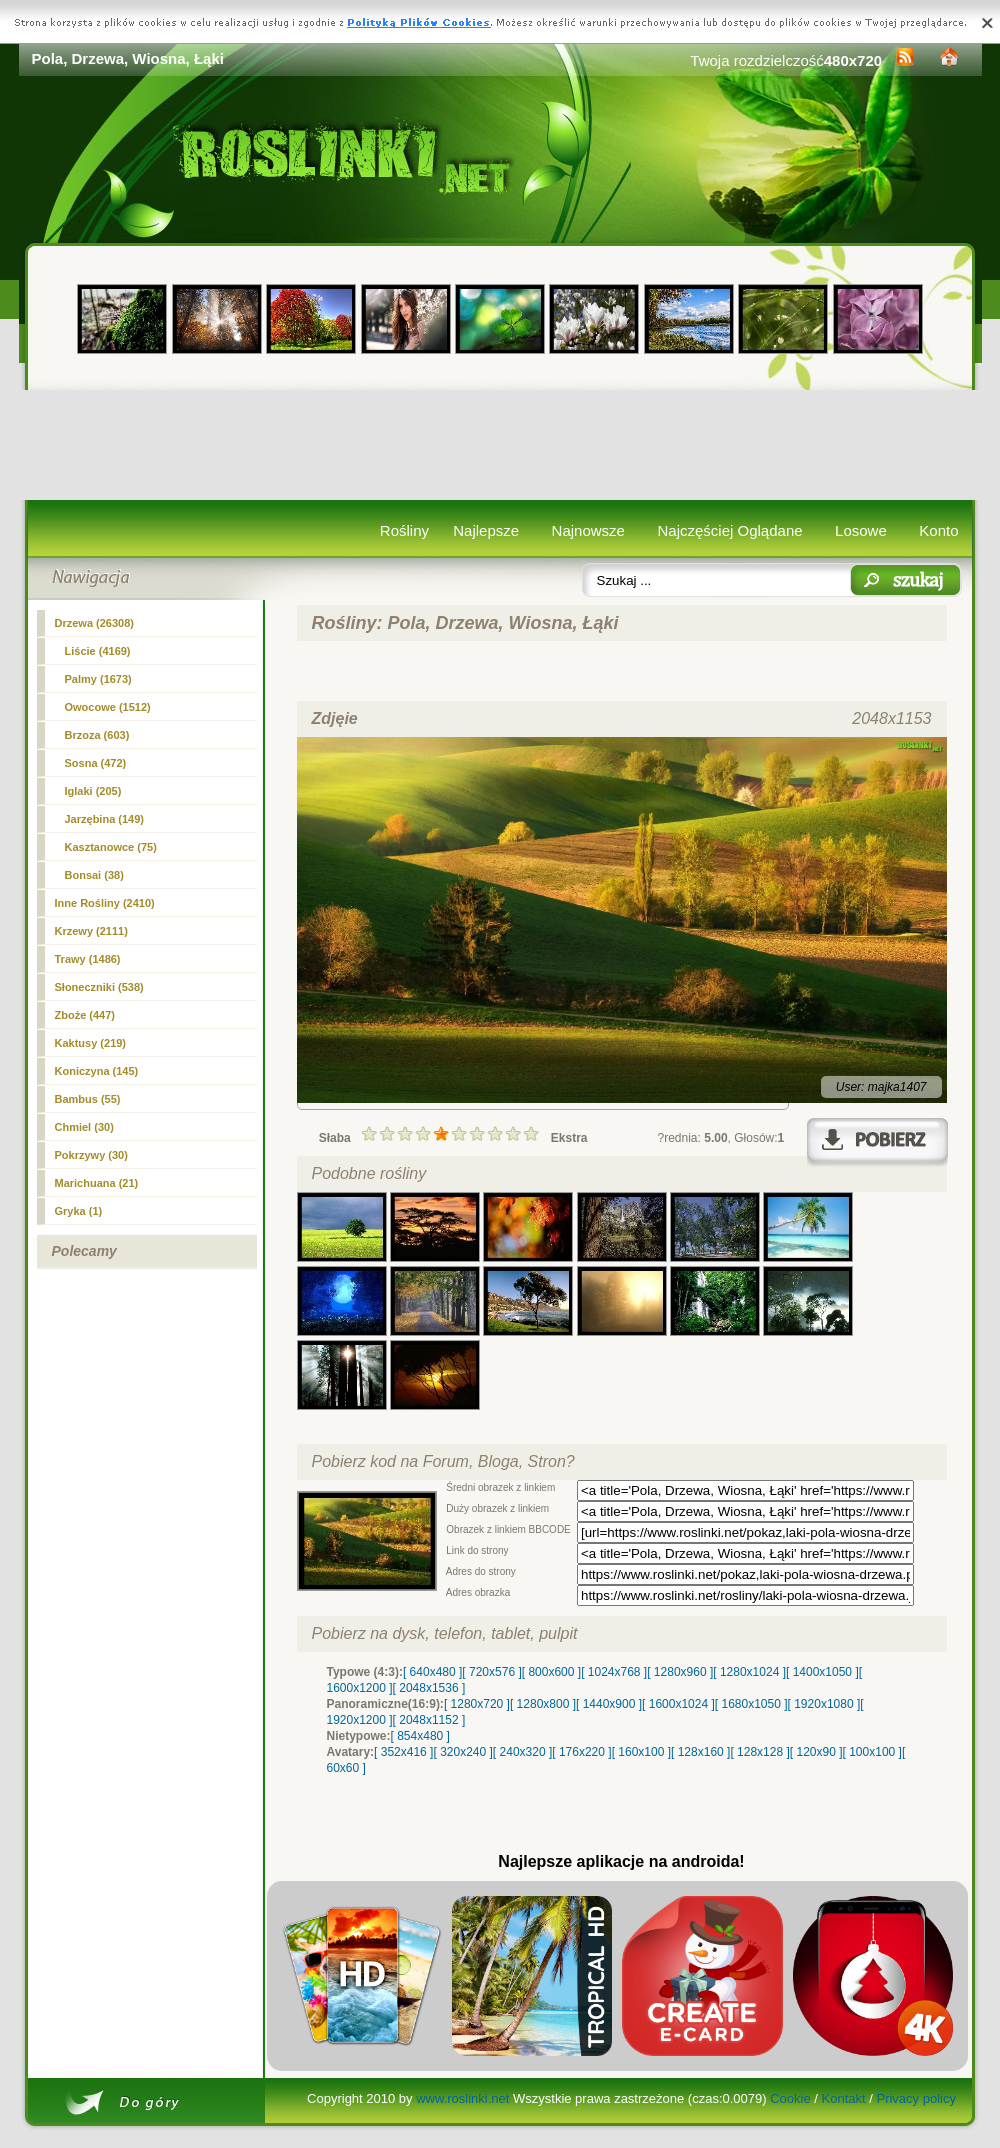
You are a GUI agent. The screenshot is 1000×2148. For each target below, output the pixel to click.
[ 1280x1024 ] (749, 1672)
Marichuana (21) (97, 1183)
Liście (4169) (98, 651)
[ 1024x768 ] (614, 1672)
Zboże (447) (85, 1015)
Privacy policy (915, 2098)
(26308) (95, 623)
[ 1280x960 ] (680, 1672)
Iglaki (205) (93, 791)
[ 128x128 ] (759, 1752)
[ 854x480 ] (420, 1736)
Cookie (790, 2098)
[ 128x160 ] (700, 1752)
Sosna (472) (96, 763)
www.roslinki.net (462, 2098)
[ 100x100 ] (872, 1752)
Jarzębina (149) (104, 819)
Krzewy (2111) (91, 931)
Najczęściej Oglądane (729, 530)
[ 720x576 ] (491, 1672)
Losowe (861, 530)
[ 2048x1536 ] (429, 1688)
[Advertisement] (500, 445)
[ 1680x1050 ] (751, 1704)
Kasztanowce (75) (111, 847)
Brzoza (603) (97, 735)
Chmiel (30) (84, 1127)
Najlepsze (486, 530)
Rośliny (404, 530)
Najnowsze (588, 530)
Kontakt (844, 2098)
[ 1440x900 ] (609, 1704)
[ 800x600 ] (551, 1672)
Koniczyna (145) (97, 1071)
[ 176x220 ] (581, 1752)
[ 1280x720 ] (477, 1704)
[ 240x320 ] (522, 1752)
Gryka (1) (79, 1211)
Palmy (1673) (98, 679)
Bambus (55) (88, 1099)
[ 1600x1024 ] (678, 1704)
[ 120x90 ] (816, 1752)
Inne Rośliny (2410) (105, 903)
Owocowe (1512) (108, 707)
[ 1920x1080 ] (824, 1704)
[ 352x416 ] (403, 1752)
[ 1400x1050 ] (822, 1672)
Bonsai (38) (94, 875)
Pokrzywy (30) (91, 1155)
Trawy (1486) (88, 959)
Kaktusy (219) (91, 1043)
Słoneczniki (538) (99, 987)
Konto (938, 530)
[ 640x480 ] (432, 1672)
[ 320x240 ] (462, 1752)
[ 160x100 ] (641, 1752)
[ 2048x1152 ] (429, 1720)
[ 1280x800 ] (543, 1704)
